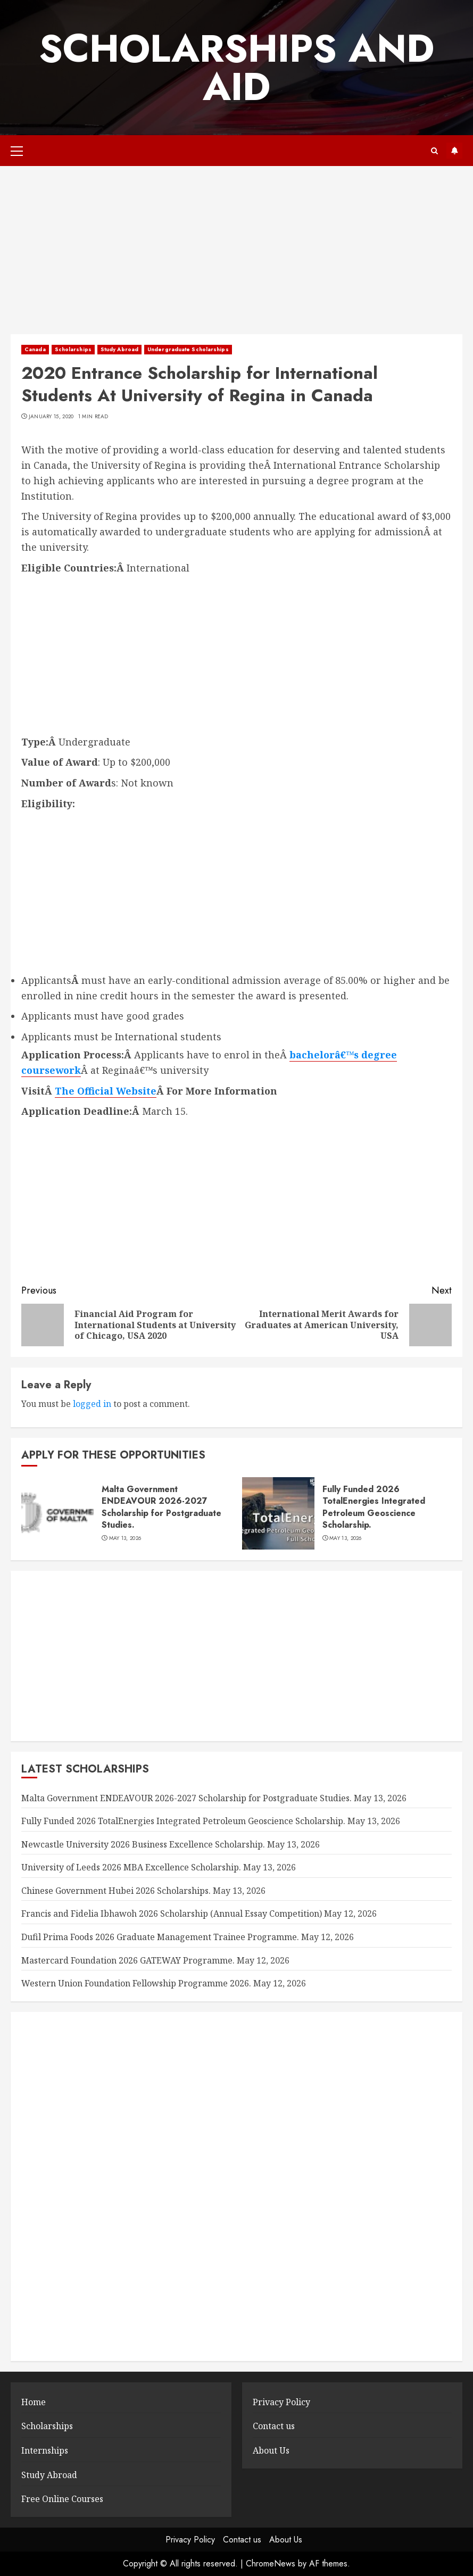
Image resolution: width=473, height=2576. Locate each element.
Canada (35, 349)
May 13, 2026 (125, 1538)
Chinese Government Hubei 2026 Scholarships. (116, 1890)
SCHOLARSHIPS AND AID (236, 67)
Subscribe (454, 151)
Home (33, 2402)
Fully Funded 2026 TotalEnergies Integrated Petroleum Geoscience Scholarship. (373, 1507)
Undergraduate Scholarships (188, 349)
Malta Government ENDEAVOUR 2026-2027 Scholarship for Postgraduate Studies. (161, 1507)
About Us (271, 2450)
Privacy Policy (281, 2402)
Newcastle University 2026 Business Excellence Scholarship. (143, 1844)
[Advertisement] (236, 255)
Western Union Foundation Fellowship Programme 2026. (136, 1983)
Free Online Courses (62, 2499)
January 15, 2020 (51, 416)
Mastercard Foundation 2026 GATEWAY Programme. (128, 1960)
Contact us (274, 2426)
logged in (92, 1404)
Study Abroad (119, 349)
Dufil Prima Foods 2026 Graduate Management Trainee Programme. (160, 1937)
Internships (44, 2450)
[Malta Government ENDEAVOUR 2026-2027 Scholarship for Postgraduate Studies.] (57, 1513)
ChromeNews (270, 2563)
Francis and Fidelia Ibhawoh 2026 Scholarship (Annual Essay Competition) (171, 1913)
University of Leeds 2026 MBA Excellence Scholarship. (131, 1867)
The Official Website (105, 1090)
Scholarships (73, 349)
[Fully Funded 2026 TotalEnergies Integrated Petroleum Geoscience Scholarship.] (278, 1513)
